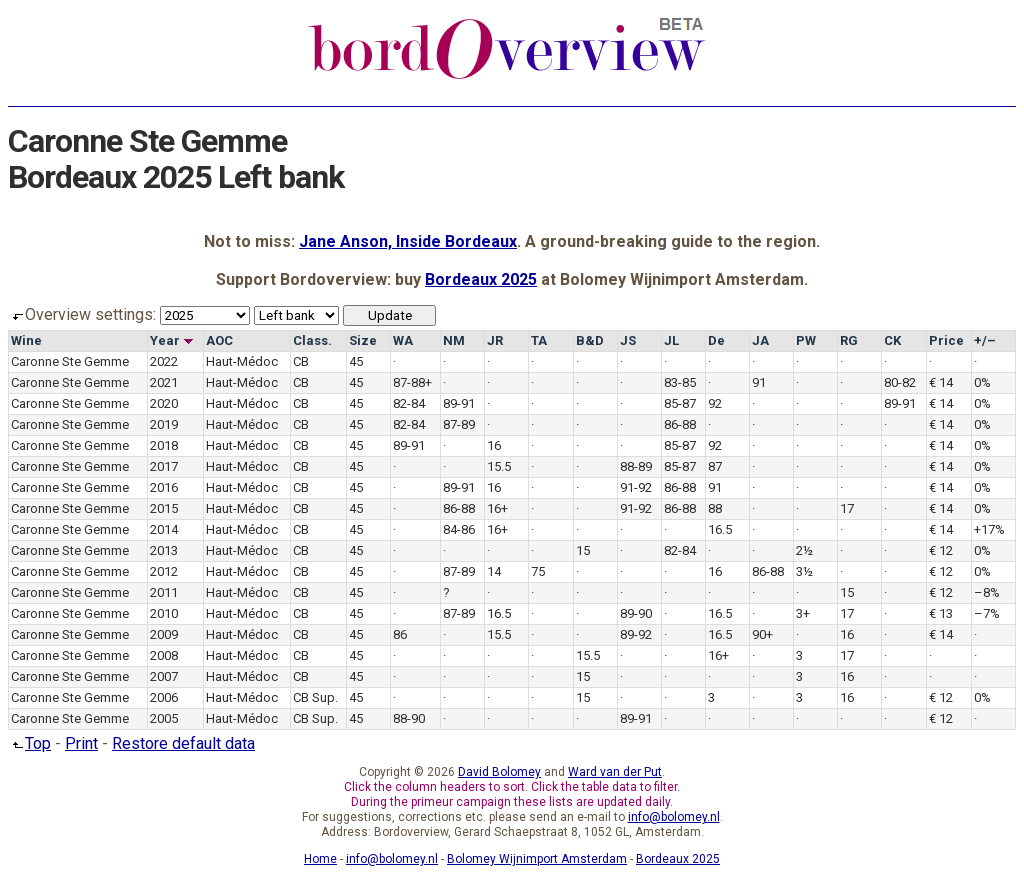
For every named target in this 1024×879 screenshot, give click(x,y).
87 (715, 466)
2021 (164, 382)
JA (760, 340)
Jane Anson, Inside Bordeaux (408, 241)
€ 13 (941, 613)
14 (494, 571)
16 (494, 445)
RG (849, 340)
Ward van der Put (615, 772)
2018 (164, 445)
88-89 (636, 466)
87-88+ (412, 382)
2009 (164, 634)
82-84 (409, 403)
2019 (164, 424)
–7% (987, 613)
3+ (803, 613)
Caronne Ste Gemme (70, 361)
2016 (164, 487)
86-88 (680, 424)
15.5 (499, 466)
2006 (164, 697)
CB (301, 361)
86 (400, 634)
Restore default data (183, 743)
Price (946, 340)
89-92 (636, 634)
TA (539, 340)
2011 (164, 592)
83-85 (680, 382)
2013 (164, 550)
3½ (804, 571)
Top (29, 743)
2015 (164, 508)
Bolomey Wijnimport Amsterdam (537, 859)
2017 (164, 466)
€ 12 (941, 550)
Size (363, 340)
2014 (164, 529)
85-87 (680, 403)
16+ (497, 508)
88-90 (409, 718)
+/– (985, 340)
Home (320, 859)
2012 (164, 571)
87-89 (459, 424)
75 (538, 571)
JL (671, 340)
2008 (164, 655)
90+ (762, 634)
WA (403, 340)
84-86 (459, 529)
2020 (164, 403)
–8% (987, 592)
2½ (804, 550)
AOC (219, 340)
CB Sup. (315, 697)
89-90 (636, 613)
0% (982, 382)
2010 (164, 613)
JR (495, 340)
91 (759, 382)
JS (628, 340)
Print (81, 743)
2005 (164, 718)
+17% (989, 529)
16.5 (720, 529)
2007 (164, 676)
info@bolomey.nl (674, 817)
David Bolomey (499, 772)
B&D (590, 340)
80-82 (900, 382)
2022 (164, 361)
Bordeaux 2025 (481, 279)
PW (806, 340)
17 (847, 508)
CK (892, 340)
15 (583, 550)
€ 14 (941, 382)
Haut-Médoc (242, 361)
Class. (312, 340)
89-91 (459, 403)
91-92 (636, 487)
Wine (26, 340)
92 (715, 403)
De (716, 340)
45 (356, 361)
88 (715, 508)
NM (454, 340)
